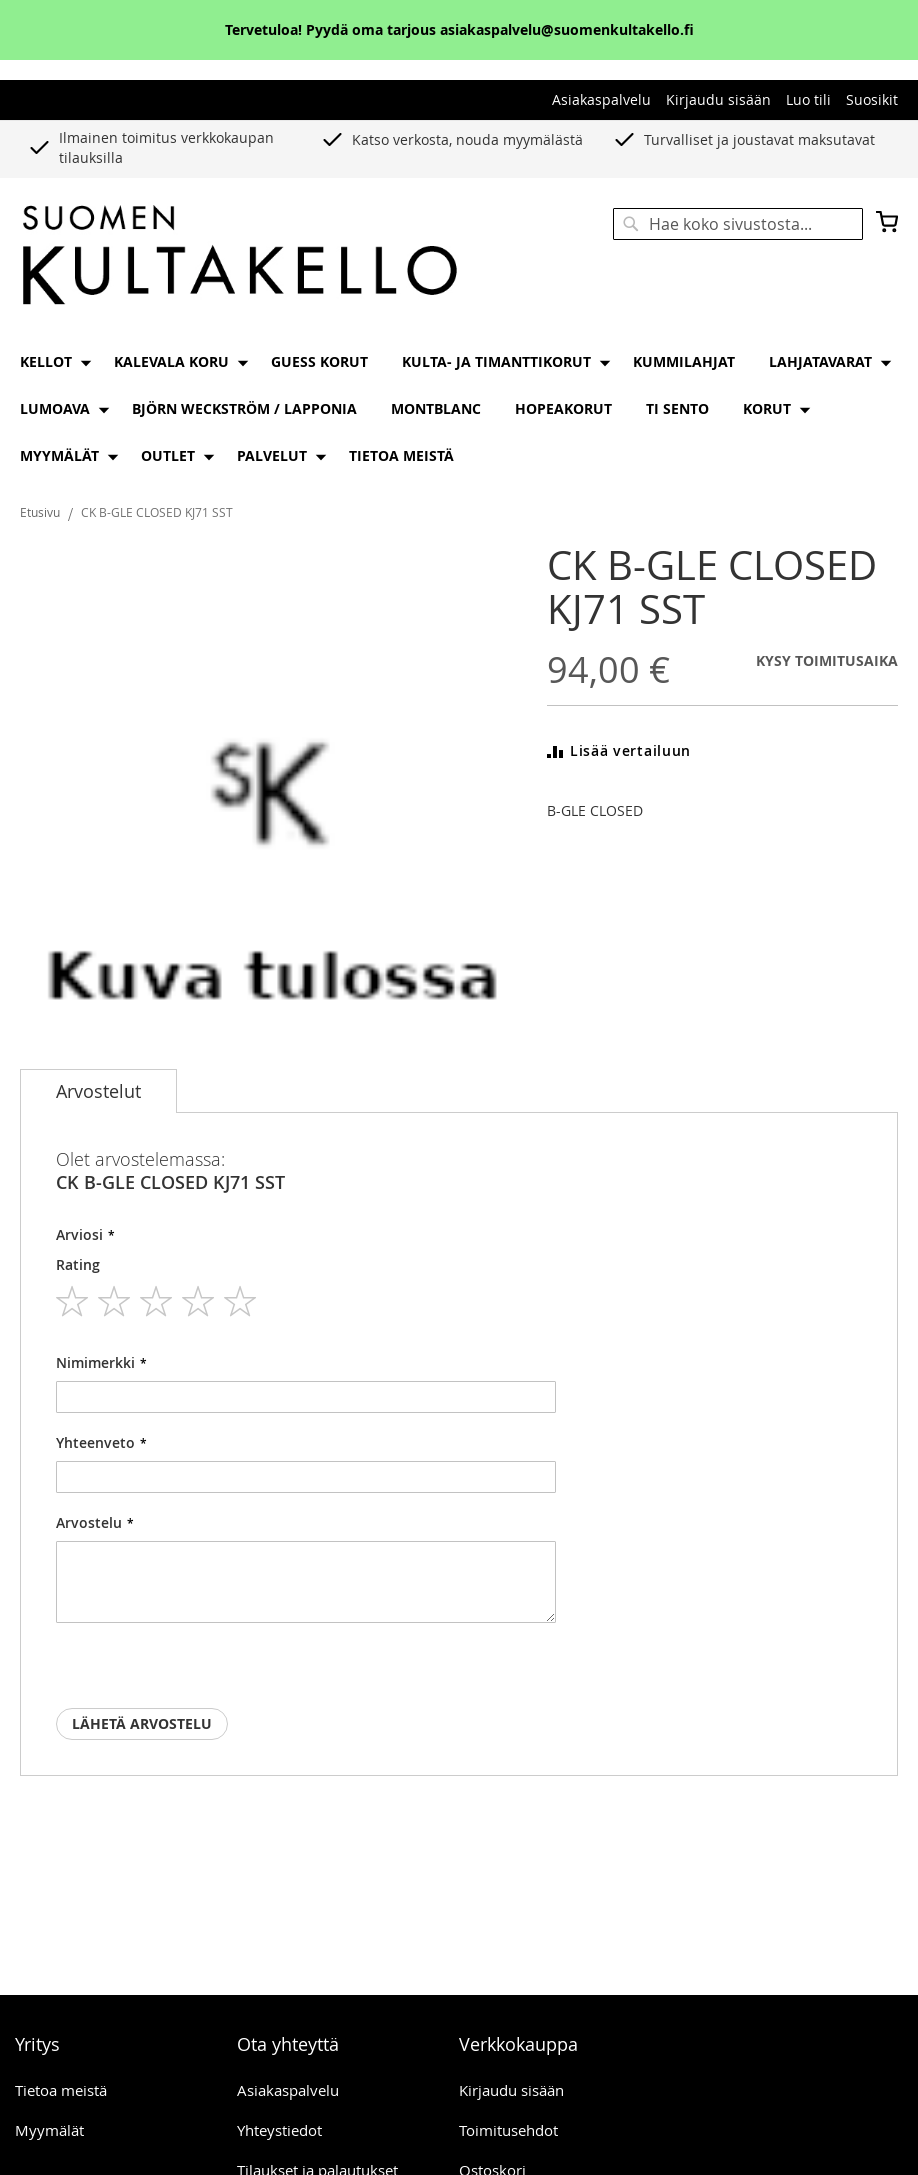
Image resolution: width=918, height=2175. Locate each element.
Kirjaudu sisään (718, 99)
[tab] (98, 1091)
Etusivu (40, 512)
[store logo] (239, 256)
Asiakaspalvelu (601, 99)
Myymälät (49, 2130)
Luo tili (808, 99)
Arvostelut (98, 1091)
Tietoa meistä (61, 2090)
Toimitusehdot (508, 2130)
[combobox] (738, 224)
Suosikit (872, 99)
